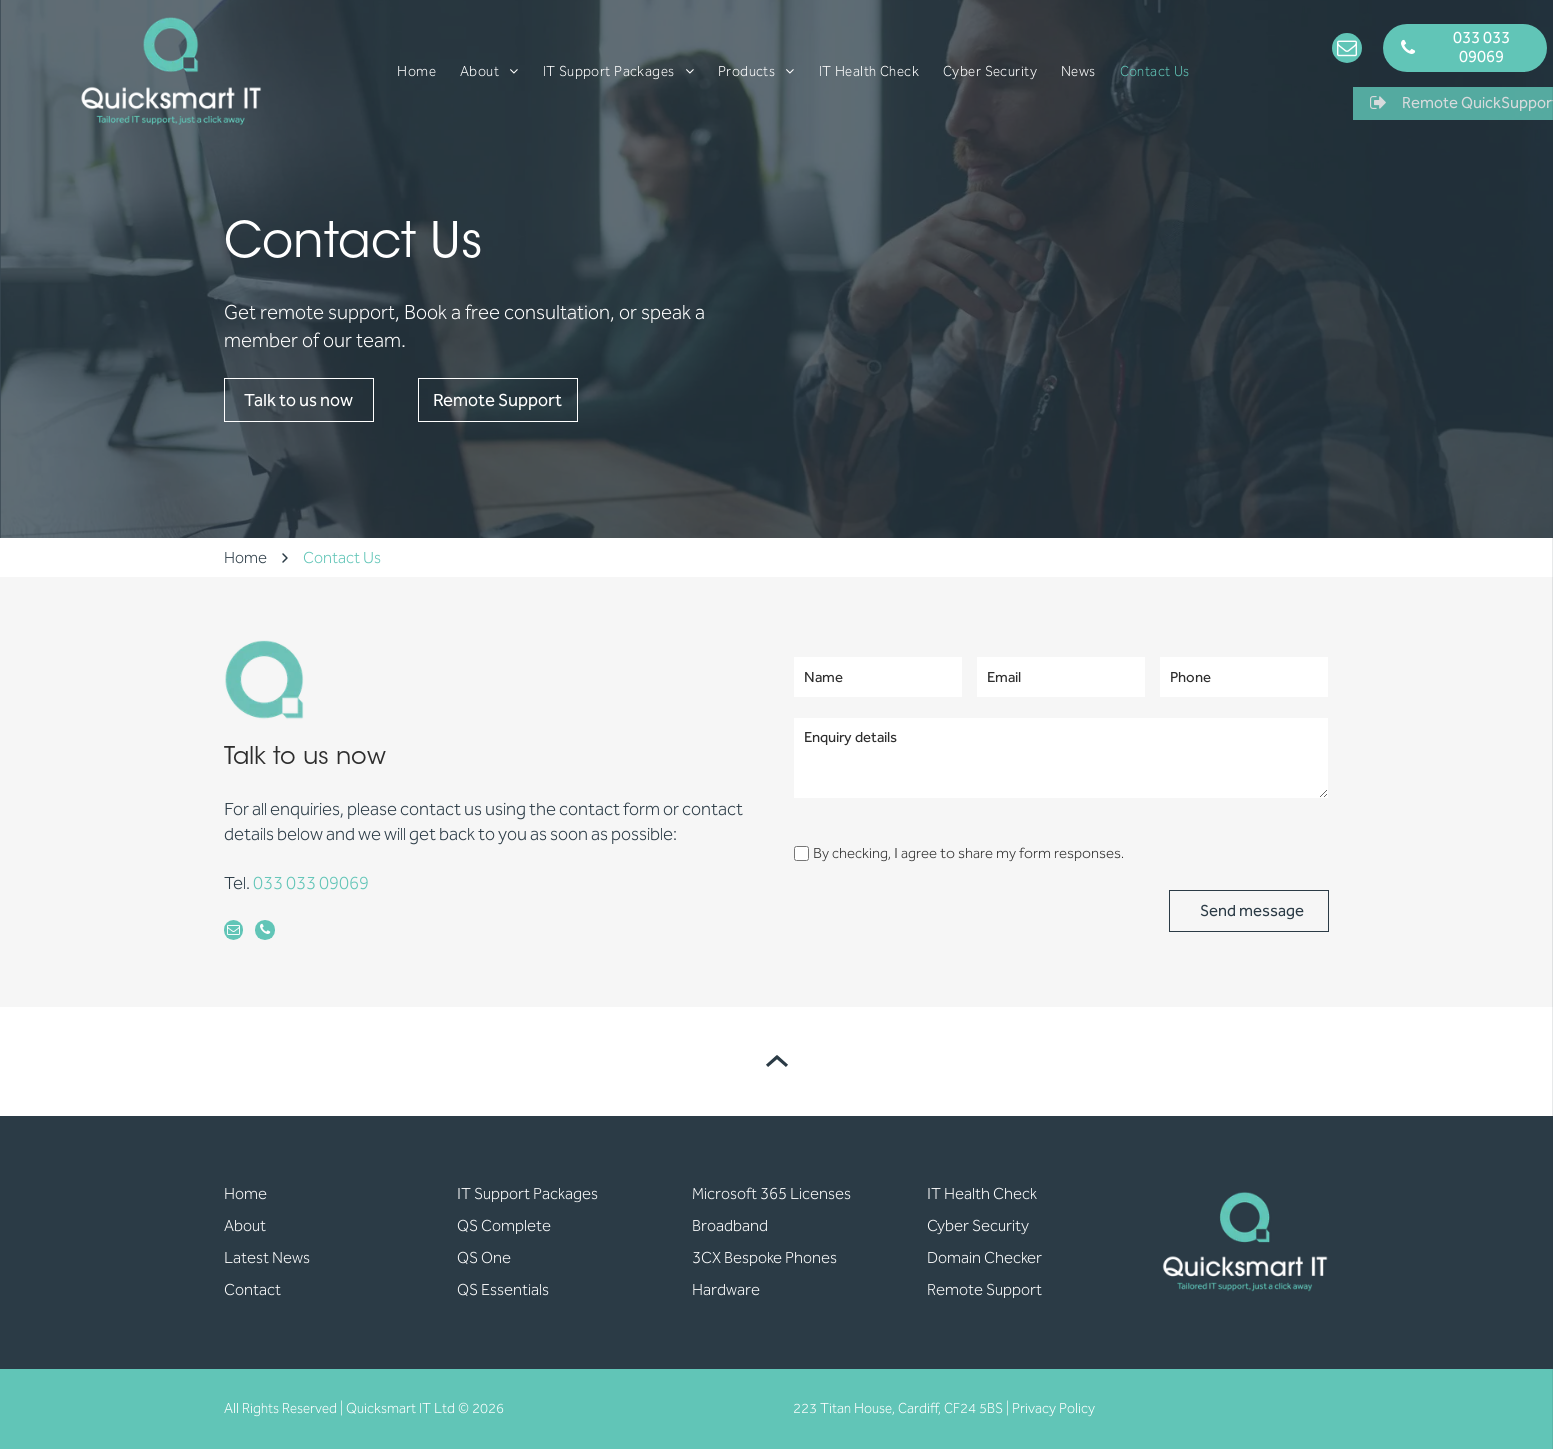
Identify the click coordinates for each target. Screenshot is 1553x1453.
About (245, 1230)
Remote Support (984, 1294)
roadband (734, 1230)
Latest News (267, 1262)
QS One (484, 1262)
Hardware (726, 1294)
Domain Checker (984, 1262)
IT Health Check (982, 1198)
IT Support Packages (527, 1198)
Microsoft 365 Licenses (771, 1198)
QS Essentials (503, 1294)
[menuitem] (416, 71)
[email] (1347, 50)
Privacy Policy (1053, 1412)
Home (245, 1198)
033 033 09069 (311, 883)
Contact (252, 1294)
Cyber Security (978, 1230)
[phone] (272, 934)
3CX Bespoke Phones (764, 1262)
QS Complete (504, 1230)
